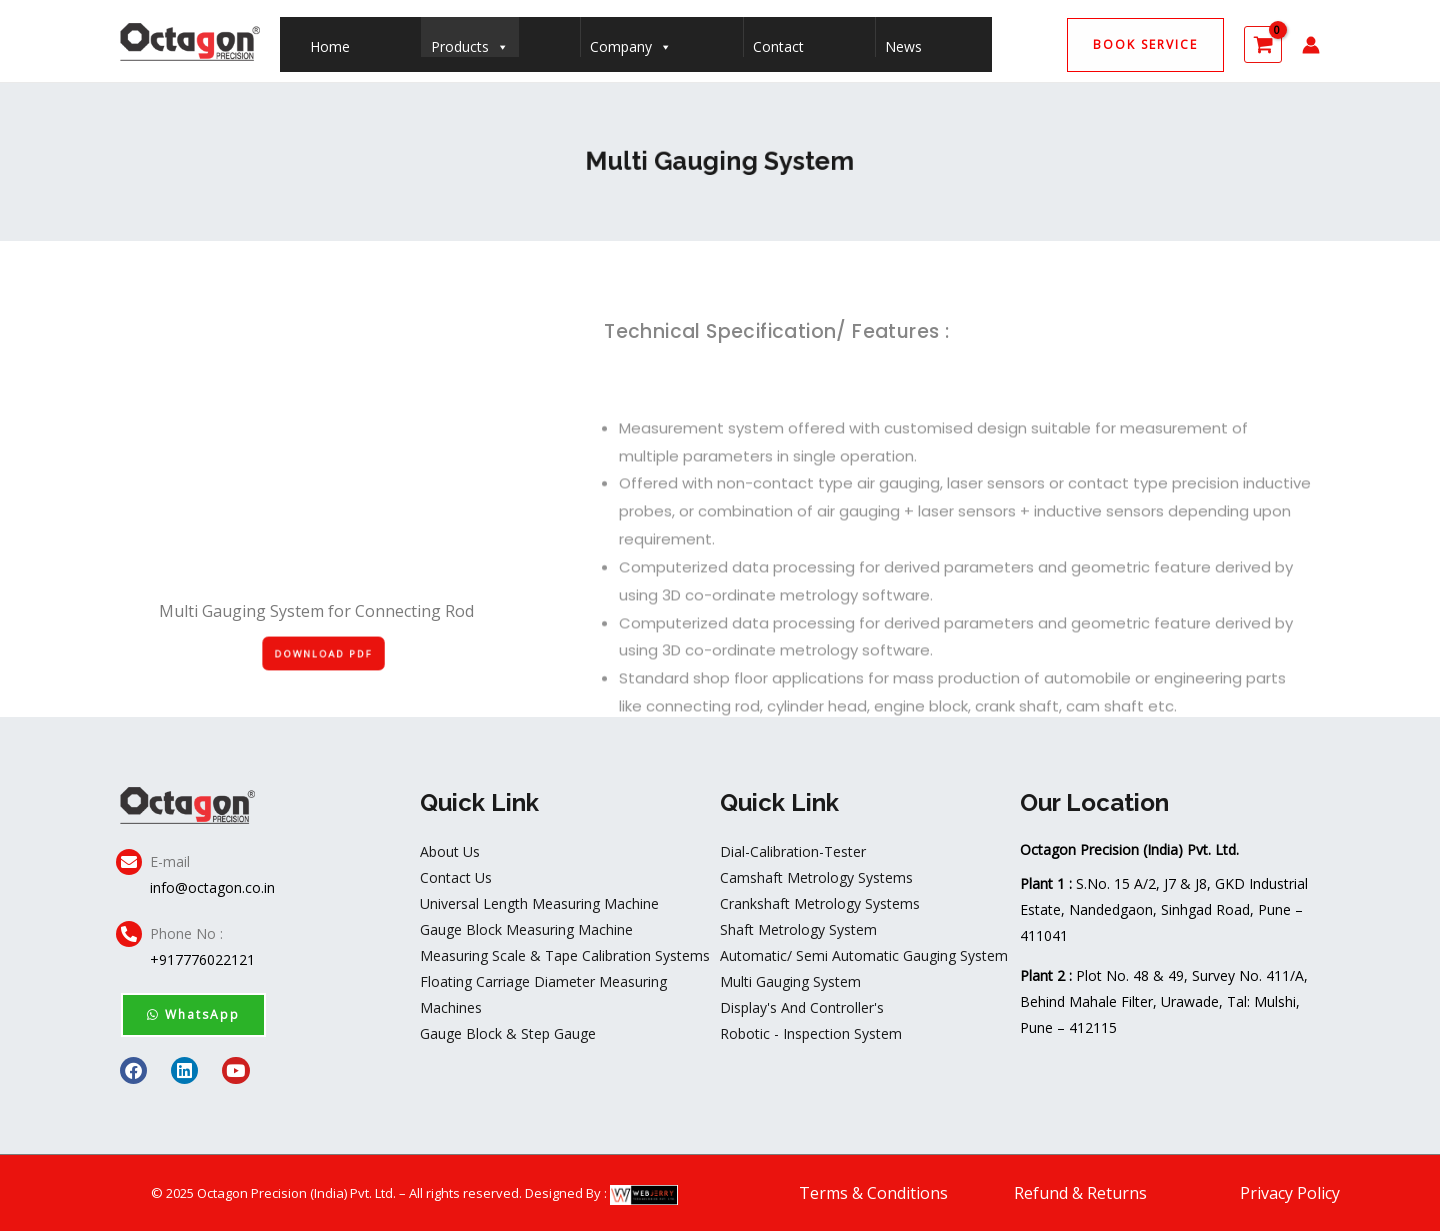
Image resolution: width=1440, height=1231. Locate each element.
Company (631, 42)
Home (330, 46)
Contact (778, 46)
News (903, 46)
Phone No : (186, 933)
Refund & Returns (1080, 1193)
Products (470, 42)
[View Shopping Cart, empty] (1263, 44)
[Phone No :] (129, 934)
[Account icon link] (1311, 45)
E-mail (170, 861)
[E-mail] (129, 862)
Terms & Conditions (873, 1193)
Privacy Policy (1290, 1193)
